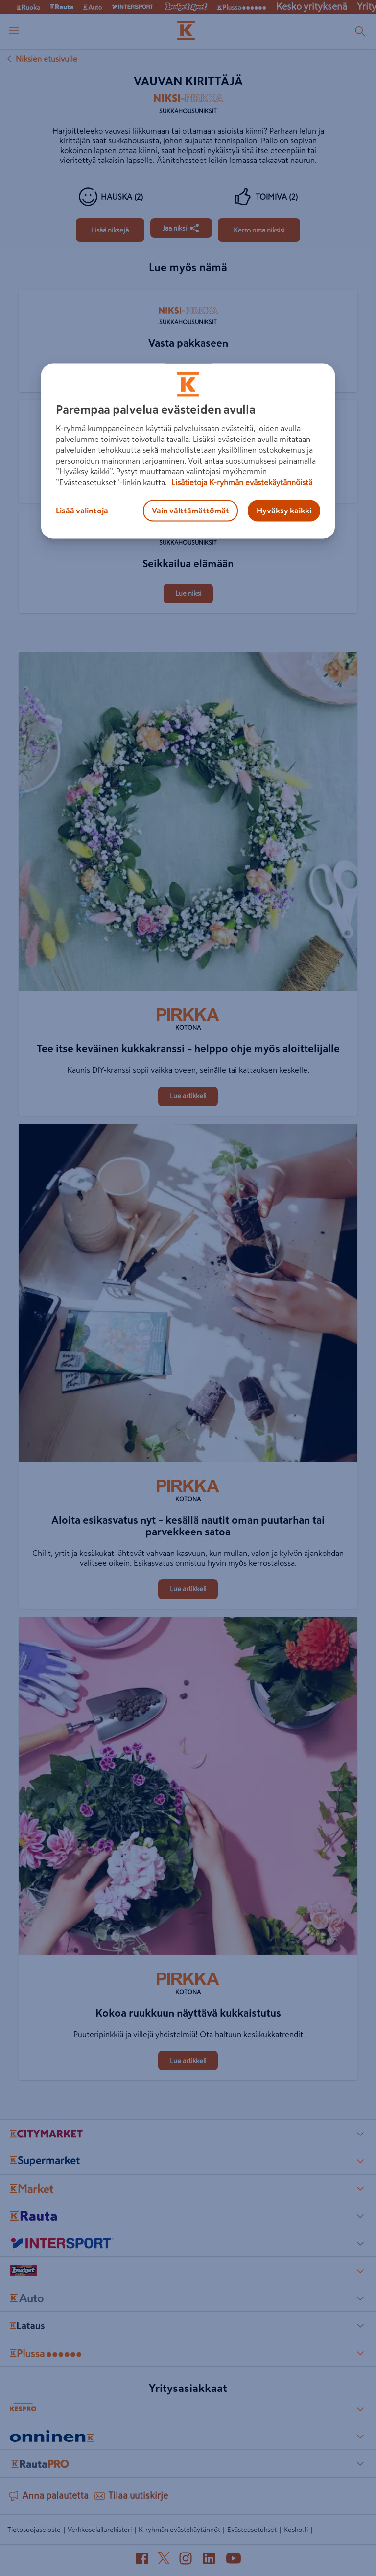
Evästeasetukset (252, 2529)
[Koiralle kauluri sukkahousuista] (188, 401)
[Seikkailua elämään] (188, 511)
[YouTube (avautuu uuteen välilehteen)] (233, 2560)
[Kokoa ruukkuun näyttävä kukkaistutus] (188, 1788)
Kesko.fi (295, 2529)
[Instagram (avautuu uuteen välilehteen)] (185, 2560)
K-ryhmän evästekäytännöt (179, 2529)
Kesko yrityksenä (311, 6)
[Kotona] (187, 1020)
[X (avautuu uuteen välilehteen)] (164, 2560)
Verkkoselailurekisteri (100, 2529)
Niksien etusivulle (40, 59)
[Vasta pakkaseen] (188, 291)
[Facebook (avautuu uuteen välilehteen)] (142, 2560)
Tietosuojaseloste (34, 2529)
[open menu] (14, 31)
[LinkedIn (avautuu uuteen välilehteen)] (209, 2560)
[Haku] (360, 31)
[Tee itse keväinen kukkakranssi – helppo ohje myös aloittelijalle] (188, 823)
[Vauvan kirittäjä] (110, 230)
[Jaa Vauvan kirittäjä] (181, 228)
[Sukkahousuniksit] (188, 107)
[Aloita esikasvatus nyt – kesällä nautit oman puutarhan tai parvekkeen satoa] (188, 1295)
